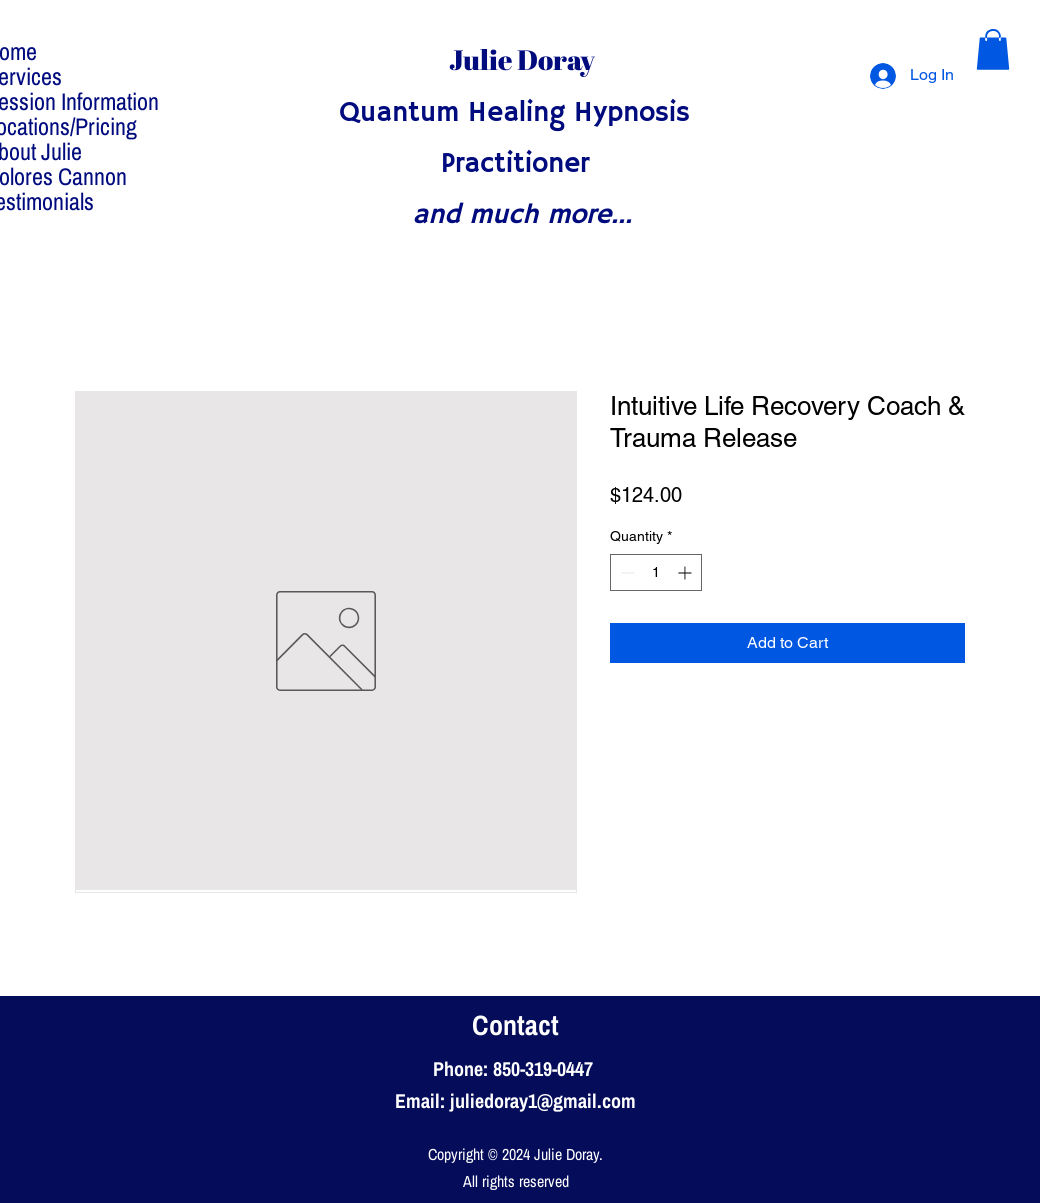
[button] (993, 49)
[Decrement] (625, 572)
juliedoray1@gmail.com (543, 1100)
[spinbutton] (656, 572)
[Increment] (686, 572)
